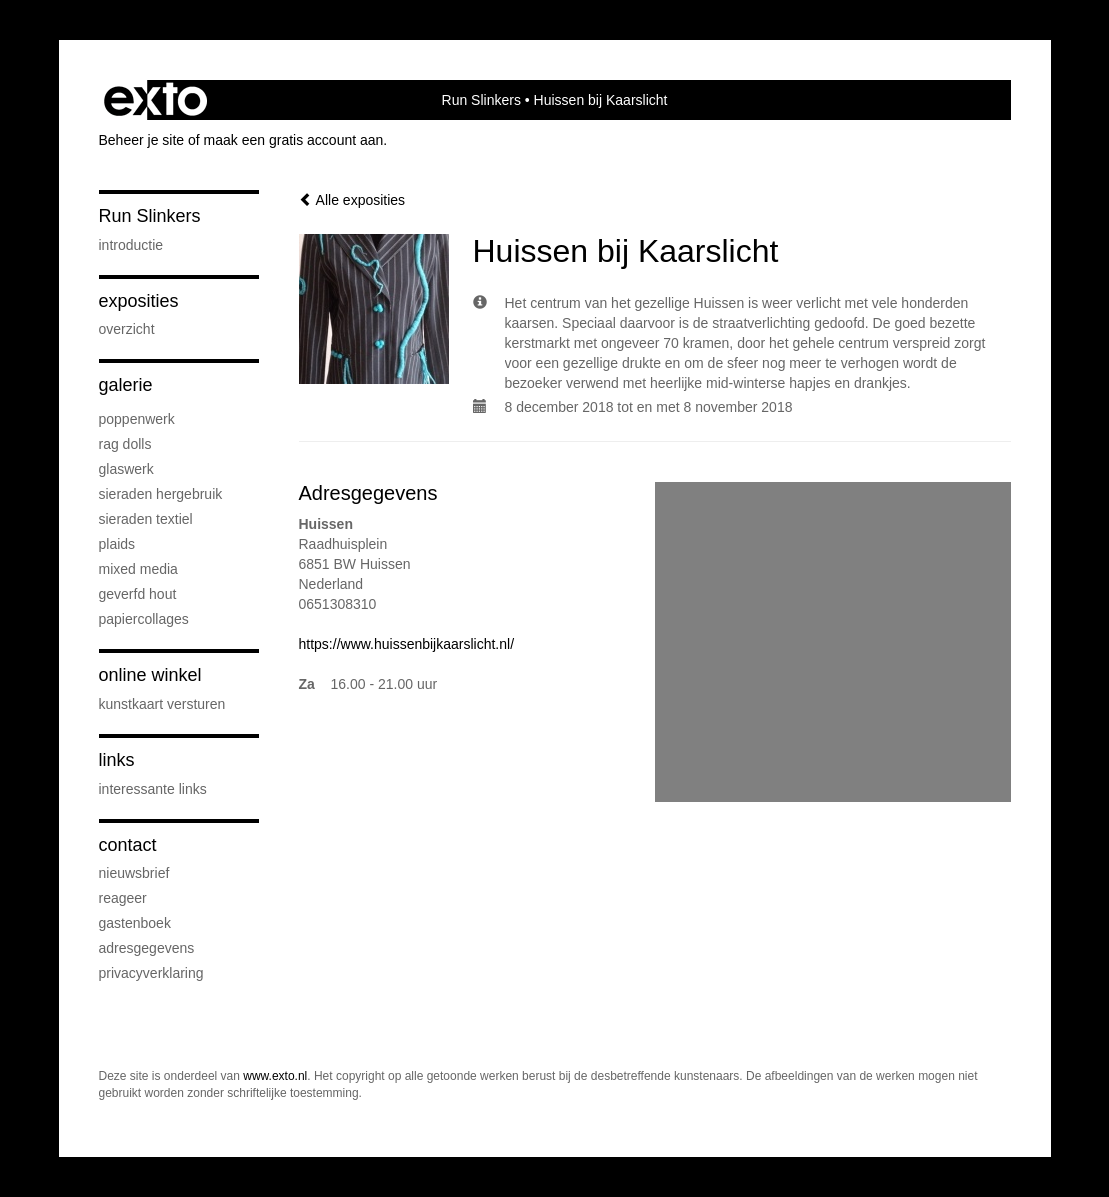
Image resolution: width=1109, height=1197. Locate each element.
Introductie (131, 245)
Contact (128, 845)
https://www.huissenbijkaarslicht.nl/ (407, 644)
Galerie (126, 385)
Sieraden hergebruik (161, 494)
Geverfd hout (138, 594)
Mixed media (138, 569)
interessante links (153, 789)
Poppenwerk (137, 419)
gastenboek (135, 923)
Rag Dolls (125, 444)
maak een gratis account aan (294, 140)
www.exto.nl (275, 1076)
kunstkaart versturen (162, 704)
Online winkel (150, 675)
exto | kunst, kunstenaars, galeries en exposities (155, 100)
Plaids (117, 544)
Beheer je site (142, 140)
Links (117, 760)
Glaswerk (126, 469)
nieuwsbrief (134, 873)
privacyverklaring (151, 973)
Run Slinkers (481, 100)
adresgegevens (147, 948)
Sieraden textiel (146, 519)
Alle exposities (352, 200)
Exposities (139, 301)
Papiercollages (144, 619)
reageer (123, 898)
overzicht (127, 329)
